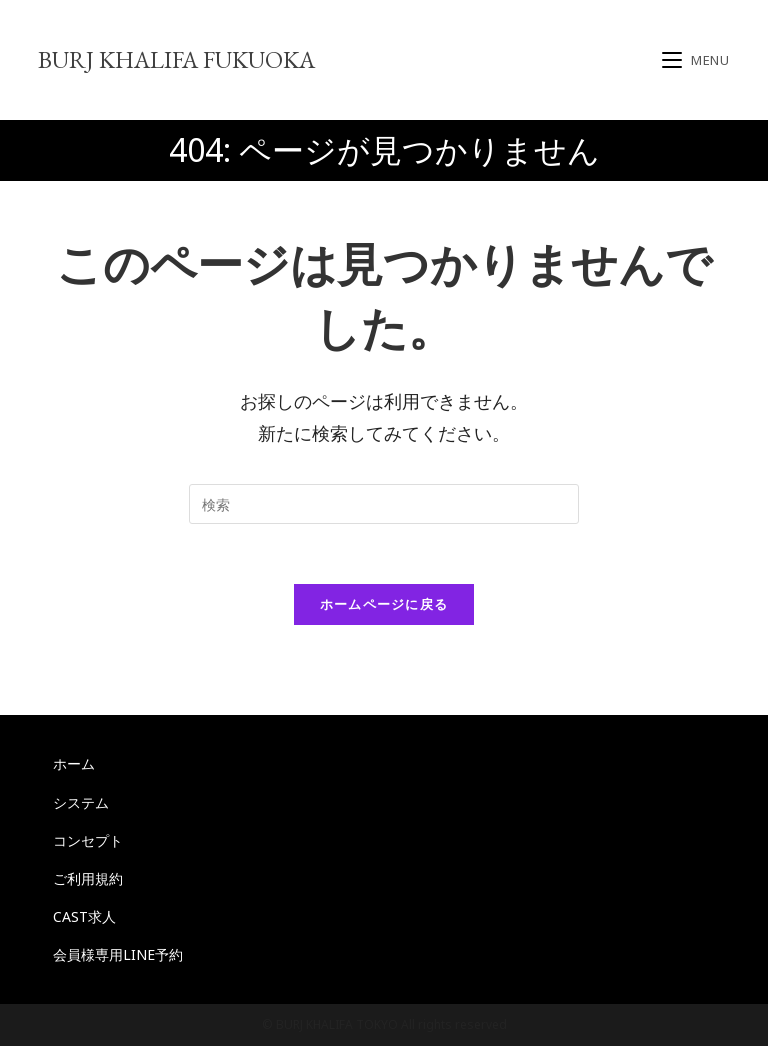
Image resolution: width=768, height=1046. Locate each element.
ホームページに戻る (384, 604)
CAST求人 (84, 916)
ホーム (74, 763)
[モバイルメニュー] (696, 60)
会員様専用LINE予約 (118, 954)
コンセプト (88, 840)
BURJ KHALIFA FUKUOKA (176, 59)
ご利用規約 (88, 878)
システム (81, 802)
